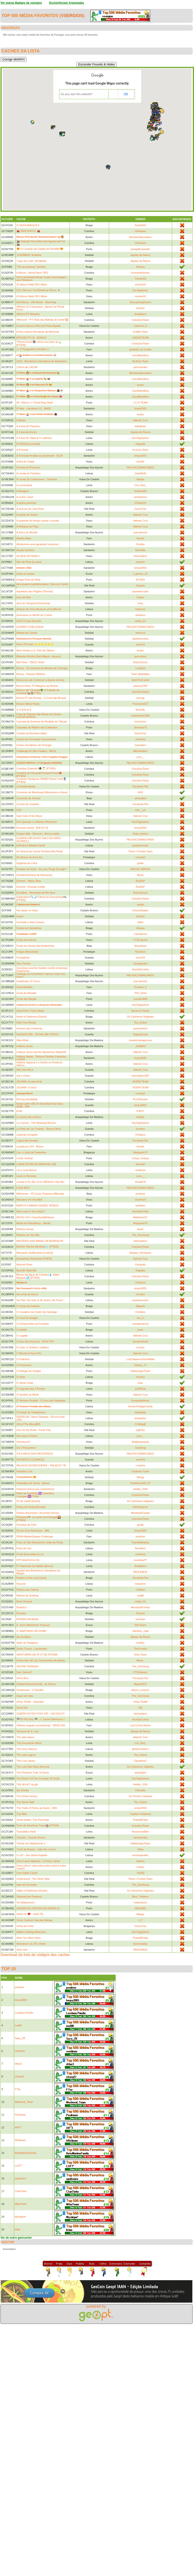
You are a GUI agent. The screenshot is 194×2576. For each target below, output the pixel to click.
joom (140, 1329)
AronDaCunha (140, 969)
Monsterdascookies (140, 237)
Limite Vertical (25, 1158)
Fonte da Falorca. (27, 939)
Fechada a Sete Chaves (30, 922)
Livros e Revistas (26, 1176)
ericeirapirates (140, 1855)
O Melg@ (140, 1424)
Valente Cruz (140, 420)
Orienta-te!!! (23, 1441)
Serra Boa (22, 1678)
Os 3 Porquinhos (26, 1447)
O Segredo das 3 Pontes (31, 1388)
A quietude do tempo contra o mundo (38, 520)
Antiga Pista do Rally (29, 579)
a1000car (140, 1388)
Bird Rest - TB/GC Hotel (30, 662)
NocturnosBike (140, 1831)
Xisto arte (22, 1949)
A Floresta (22, 449)
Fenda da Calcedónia (29, 928)
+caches (140, 1465)
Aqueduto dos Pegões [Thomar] (35, 591)
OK (126, 94)
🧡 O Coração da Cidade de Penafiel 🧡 (40, 248)
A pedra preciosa (26, 502)
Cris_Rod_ (140, 485)
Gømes (140, 1861)
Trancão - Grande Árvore (31, 1837)
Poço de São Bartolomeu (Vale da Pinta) (40, 1542)
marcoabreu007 (140, 1075)
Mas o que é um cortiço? (31, 1211)
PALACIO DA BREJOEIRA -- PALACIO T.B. (42, 1465)
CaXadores (140, 934)
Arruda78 (140, 1181)
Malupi (140, 479)
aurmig (140, 697)
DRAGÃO (140, 1908)
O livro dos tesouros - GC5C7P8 (35, 1341)
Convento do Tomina (28, 798)
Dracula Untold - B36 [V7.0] (32, 827)
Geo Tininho (23, 963)
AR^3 (18, 2127)
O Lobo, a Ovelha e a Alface (33, 1347)
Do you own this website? (77, 94)
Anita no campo (25, 573)
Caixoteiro (140, 745)
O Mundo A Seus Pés (29, 1353)
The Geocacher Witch (29, 1743)
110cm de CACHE (27, 367)
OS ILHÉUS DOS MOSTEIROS (35, 1453)
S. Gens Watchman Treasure (33, 1625)
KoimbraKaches (140, 272)
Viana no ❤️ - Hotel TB (30, 1914)
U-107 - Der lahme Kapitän (32, 1855)
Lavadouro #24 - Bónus (30, 1146)
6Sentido (140, 550)
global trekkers (140, 1749)
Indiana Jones (25, 1046)
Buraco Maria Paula (28, 703)
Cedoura (140, 1282)
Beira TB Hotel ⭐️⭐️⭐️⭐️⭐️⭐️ (35, 644)
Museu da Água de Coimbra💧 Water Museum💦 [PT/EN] (38, 1276)
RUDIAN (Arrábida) (28, 1619)
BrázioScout (140, 662)
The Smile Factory (27, 1796)
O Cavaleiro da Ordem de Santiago (37, 1312)
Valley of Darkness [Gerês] (32, 1890)
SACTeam (140, 1625)
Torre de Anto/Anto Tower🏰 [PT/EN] (38, 1825)
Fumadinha (23, 957)
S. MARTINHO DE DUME (31, 1631)
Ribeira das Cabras (28, 1589)
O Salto (21, 1376)
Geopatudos (140, 963)
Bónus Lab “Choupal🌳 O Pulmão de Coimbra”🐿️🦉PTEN (38, 692)
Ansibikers (140, 314)
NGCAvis (140, 951)
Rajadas (140, 1270)
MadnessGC (140, 1217)
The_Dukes (140, 1022)
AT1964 (140, 579)
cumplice (140, 668)
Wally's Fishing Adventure (31, 1932)
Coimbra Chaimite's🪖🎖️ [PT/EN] (36, 768)
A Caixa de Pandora (28, 426)
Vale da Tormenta (27, 1884)
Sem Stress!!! (24, 1672)
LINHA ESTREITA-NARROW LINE (36, 1164)
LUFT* (18, 2165)
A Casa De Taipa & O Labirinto (34, 438)
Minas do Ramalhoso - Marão (34, 1223)
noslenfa (140, 739)
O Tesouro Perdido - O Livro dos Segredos (41, 1400)
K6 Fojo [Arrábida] (27, 1099)
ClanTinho (21, 2191)
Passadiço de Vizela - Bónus (33, 1483)
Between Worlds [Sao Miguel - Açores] (39, 656)
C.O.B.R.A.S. (24, 709)
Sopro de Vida (25, 1695)
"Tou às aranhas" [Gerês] (31, 266)
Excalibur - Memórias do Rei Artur (36, 892)
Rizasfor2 (140, 1548)
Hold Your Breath (26, 1022)
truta (140, 603)
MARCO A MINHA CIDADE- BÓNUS (38, 1205)
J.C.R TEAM (140, 402)
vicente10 (140, 284)
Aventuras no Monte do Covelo (34, 615)
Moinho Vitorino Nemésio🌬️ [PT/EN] (38, 1246)
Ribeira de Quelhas (28, 1595)
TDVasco (140, 1134)
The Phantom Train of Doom (33, 1772)
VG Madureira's (25, 1902)
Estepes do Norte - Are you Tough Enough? (42, 869)
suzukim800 (140, 998)
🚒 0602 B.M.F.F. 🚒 (28, 230)
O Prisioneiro (24, 1365)
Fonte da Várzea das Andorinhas (35, 945)
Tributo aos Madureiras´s (31, 1843)
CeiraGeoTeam (140, 319)
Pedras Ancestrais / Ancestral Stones (38, 1512)
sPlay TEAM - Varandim (30, 1701)
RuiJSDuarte (140, 1099)
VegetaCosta (140, 1034)
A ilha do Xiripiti (25, 461)
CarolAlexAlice (140, 355)
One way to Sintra (27, 1435)
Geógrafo (140, 1264)
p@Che (140, 1430)
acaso (140, 384)
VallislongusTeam (140, 1371)
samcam (140, 1619)
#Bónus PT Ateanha (28, 314)
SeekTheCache (140, 680)
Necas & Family (140, 1010)
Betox (140, 875)
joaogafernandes (140, 249)
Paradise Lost (24, 1471)
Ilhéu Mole (23, 1040)
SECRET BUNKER (27, 1666)
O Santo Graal (25, 1382)
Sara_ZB (20, 2038)
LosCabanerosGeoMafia (140, 1359)
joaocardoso (140, 1028)
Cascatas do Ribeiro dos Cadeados (37, 727)
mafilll (140, 1595)
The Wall (22, 1813)
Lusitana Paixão (24, 2012)
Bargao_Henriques (140, 1252)
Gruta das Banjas (27, 998)
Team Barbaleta (140, 674)
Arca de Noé (24, 597)
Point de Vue (24, 1548)
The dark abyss (25, 1737)
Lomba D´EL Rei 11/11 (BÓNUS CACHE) (40, 1181)
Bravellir (140, 709)
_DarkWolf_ (140, 473)
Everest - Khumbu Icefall (31, 886)
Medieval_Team (24, 2102)
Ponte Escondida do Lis (30, 1554)
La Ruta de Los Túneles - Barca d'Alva (39, 1128)
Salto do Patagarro (27, 1642)
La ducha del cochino (29, 1117)
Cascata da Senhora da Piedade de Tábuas (42, 721)
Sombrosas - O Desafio (30, 1690)
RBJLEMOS (140, 1571)
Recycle (21, 1583)
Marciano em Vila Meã (29, 1199)
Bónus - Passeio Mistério (31, 674)
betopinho (140, 1418)
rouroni (140, 1347)
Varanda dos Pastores (29, 1896)
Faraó (20, 916)
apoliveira (20, 2178)
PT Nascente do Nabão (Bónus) (35, 1566)
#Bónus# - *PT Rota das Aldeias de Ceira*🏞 (42, 319)
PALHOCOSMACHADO (140, 467)
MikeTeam (21, 2204)
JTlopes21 (140, 502)
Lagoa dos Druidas (27, 1140)
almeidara (140, 798)
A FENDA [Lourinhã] (28, 443)
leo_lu (140, 1317)
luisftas (140, 1117)
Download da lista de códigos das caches (35, 1955)
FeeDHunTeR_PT (140, 1483)
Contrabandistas (26, 786)
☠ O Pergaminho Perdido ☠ (33, 349)
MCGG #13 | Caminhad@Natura (35, 1217)
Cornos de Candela (28, 804)
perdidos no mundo (140, 349)
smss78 (140, 644)
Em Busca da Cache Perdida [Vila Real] (39, 851)
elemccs (140, 632)
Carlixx (140, 597)
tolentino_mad (140, 1631)
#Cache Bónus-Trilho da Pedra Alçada (39, 325)
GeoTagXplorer (140, 438)
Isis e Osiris (23, 1075)
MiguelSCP (140, 1684)
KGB (19, 1111)
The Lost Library (26, 1760)
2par (140, 1382)
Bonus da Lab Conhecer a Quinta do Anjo (40, 680)
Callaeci (140, 1589)
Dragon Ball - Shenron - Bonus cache (38, 833)
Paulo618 (140, 225)
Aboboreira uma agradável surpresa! (38, 544)
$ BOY (140, 1111)
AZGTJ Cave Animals (29, 621)
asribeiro (140, 615)
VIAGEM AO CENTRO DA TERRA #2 (38, 1908)
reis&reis (140, 1170)
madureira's (140, 1902)
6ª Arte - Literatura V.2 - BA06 (34, 408)
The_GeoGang (140, 1235)
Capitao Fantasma (140, 1813)
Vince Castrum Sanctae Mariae (34, 1920)
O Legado (22, 1335)
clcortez (140, 561)
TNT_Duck (140, 993)
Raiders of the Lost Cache (31, 1577)
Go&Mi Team (140, 331)
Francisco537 (140, 703)
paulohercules (140, 591)
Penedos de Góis (26, 1524)
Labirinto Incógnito (27, 1134)
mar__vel (140, 810)
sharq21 (19, 2076)
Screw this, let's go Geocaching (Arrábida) (41, 1660)
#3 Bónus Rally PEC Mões (32, 296)
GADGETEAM (140, 337)
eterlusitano (140, 556)
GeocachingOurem (140, 302)
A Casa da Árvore (27, 432)
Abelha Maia (24, 538)
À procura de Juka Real (30, 508)
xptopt (140, 904)
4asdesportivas (140, 1441)
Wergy (140, 1477)
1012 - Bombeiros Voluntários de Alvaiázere (42, 361)
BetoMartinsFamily (25, 2153)
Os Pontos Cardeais (140, 1796)
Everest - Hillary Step (29, 880)
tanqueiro (140, 1583)
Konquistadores (140, 1400)
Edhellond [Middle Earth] (31, 845)
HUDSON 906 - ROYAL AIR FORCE (37, 1034)
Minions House (25, 1229)
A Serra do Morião (27, 532)
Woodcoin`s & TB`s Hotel (31, 1943)
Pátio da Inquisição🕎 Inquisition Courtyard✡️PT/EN (35, 1495)
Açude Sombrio (25, 550)
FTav (18, 2089)
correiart (140, 857)
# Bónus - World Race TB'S (32, 272)
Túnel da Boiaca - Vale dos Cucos (36, 1849)
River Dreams (24, 1601)
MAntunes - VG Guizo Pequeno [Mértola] (40, 1193)
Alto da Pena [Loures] (29, 561)
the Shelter (23, 1790)
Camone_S (140, 325)
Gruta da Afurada (26, 993)
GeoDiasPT (140, 1560)
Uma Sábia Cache (27, 1873)
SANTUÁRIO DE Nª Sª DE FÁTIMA (37, 1654)
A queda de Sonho (27, 514)
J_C (140, 1920)
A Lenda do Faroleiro (29, 473)
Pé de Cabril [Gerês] (28, 1501)
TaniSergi (140, 1447)
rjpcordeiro (140, 656)
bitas (17, 2229)
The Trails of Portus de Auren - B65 (37, 1808)
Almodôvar (140, 945)
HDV (140, 792)
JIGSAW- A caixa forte (29, 1081)
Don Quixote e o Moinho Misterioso (37, 821)
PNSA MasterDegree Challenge (35, 1536)
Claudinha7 (140, 1760)
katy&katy (140, 426)
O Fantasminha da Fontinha (33, 1323)
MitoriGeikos (140, 751)
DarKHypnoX (140, 1507)
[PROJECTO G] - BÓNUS (31, 337)
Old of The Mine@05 (28, 1424)
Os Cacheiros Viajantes (140, 1016)
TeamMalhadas (140, 1542)
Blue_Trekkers (140, 1896)
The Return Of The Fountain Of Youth (38, 1778)
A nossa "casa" (25, 497)
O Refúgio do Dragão (29, 1371)
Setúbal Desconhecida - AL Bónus (36, 1684)
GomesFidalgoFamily (140, 1406)
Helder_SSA (140, 1489)
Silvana (140, 266)
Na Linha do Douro (27, 1294)
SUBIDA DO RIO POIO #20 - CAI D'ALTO (40, 1713)
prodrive (140, 1193)
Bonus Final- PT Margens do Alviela (37, 685)
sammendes (140, 367)
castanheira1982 (140, 715)
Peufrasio (20, 2114)
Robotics (22, 1607)
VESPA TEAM (140, 1081)
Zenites (140, 308)
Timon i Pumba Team (140, 851)
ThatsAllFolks (140, 1819)
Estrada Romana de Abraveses (34, 875)
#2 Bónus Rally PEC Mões (32, 284)
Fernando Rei (140, 786)
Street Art (22, 1707)
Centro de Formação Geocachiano (36, 739)
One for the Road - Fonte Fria (34, 1430)
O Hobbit (22, 1329)
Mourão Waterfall (26, 1270)
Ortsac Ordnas (140, 1158)
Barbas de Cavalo (27, 632)
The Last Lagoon (26, 1754)
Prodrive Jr (140, 987)
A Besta (21, 420)
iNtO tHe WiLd (25, 1069)
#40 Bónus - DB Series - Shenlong (36, 302)
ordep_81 (140, 621)
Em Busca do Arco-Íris (29, 857)
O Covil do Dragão (27, 1317)
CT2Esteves (140, 939)
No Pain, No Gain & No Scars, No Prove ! (40, 1300)
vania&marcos (140, 1323)
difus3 (18, 2063)
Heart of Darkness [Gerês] (32, 1016)
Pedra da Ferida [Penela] (31, 1507)
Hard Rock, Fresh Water (30, 1010)
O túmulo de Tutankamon (31, 1412)
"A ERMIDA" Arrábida (29, 255)
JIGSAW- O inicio (27, 1087)
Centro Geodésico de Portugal (34, 745)
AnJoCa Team (140, 361)
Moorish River (25, 1264)
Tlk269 (140, 1873)
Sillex (140, 922)
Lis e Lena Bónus (27, 1170)
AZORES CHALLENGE (30, 626)
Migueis (140, 1306)
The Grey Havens (27, 1749)
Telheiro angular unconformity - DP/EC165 (41, 1725)
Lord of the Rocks (140, 1725)
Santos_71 (140, 1365)
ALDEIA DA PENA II (28, 556)
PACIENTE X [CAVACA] (30, 1459)
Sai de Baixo (24, 1636)
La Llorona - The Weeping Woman (36, 1122)
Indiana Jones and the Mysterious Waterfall (41, 1052)
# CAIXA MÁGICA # (28, 225)
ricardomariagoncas (140, 1040)
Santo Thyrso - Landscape (32, 1648)
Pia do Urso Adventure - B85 (33, 1530)
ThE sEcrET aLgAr (27, 1784)
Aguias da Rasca (140, 255)
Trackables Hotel (26, 1831)
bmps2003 (140, 408)
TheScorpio (140, 1648)
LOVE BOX (23, 1187)
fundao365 (140, 491)
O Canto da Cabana (28, 1306)
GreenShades (140, 910)
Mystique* (20, 2216)
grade (140, 863)
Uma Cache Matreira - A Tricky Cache (38, 1861)
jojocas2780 (140, 685)
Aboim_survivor (140, 1690)
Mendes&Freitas (140, 1512)
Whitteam (20, 2140)
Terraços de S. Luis (28, 1731)
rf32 (140, 1707)
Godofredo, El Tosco (28, 981)
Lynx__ (140, 756)
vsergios (72, 15)
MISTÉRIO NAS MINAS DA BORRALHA (40, 1240)
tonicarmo (140, 721)
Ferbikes (140, 1312)
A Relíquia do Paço (28, 526)
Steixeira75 (140, 727)
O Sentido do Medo (28, 1394)
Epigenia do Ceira (27, 863)
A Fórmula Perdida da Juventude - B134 (40, 455)
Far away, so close (27, 910)
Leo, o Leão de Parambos (31, 1152)
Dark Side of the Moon (29, 816)
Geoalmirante (140, 1341)
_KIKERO (140, 1046)
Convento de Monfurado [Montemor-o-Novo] (42, 792)
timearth (140, 1164)
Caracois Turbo (140, 1471)
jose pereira (140, 532)
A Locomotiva (24, 485)
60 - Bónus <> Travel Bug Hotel (35, 402)
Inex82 (140, 461)
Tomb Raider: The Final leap (33, 1819)
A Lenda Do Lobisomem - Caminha (37, 479)
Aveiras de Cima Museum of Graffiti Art (39, 609)
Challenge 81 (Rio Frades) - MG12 (36, 751)
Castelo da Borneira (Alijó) (32, 733)
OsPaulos (140, 231)
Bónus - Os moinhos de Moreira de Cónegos (42, 668)
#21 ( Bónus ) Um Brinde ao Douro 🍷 (38, 290)
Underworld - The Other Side (33, 1878)
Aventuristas (140, 1943)
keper (140, 1229)
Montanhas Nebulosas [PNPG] (34, 1258)
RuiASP (140, 880)
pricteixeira (140, 497)
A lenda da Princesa (28, 467)
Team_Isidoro (140, 833)
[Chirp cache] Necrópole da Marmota (38, 331)
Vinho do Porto (25, 1926)
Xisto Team (140, 1654)
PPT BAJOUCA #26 (28, 1560)
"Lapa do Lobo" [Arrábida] (31, 260)
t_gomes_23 (140, 573)
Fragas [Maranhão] (27, 951)
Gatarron (140, 609)
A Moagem (23, 491)
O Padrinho (23, 1359)
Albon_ (140, 1660)
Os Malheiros (140, 290)
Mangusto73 (140, 1152)
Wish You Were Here (29, 1937)
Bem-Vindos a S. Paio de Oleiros (36, 650)
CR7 (19, 810)
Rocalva (21, 1613)
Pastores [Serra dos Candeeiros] (35, 1489)
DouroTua (140, 508)
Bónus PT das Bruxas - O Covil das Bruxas (41, 697)
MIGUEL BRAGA (140, 869)
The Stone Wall (25, 1802)
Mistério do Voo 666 (28, 1235)
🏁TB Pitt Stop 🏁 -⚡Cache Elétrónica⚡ (41, 1719)
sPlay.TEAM (140, 1701)
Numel (140, 538)
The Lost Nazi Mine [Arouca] (33, 1766)
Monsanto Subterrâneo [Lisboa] (35, 1252)
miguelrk (140, 443)
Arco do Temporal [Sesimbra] (33, 603)
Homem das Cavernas (29, 1028)
